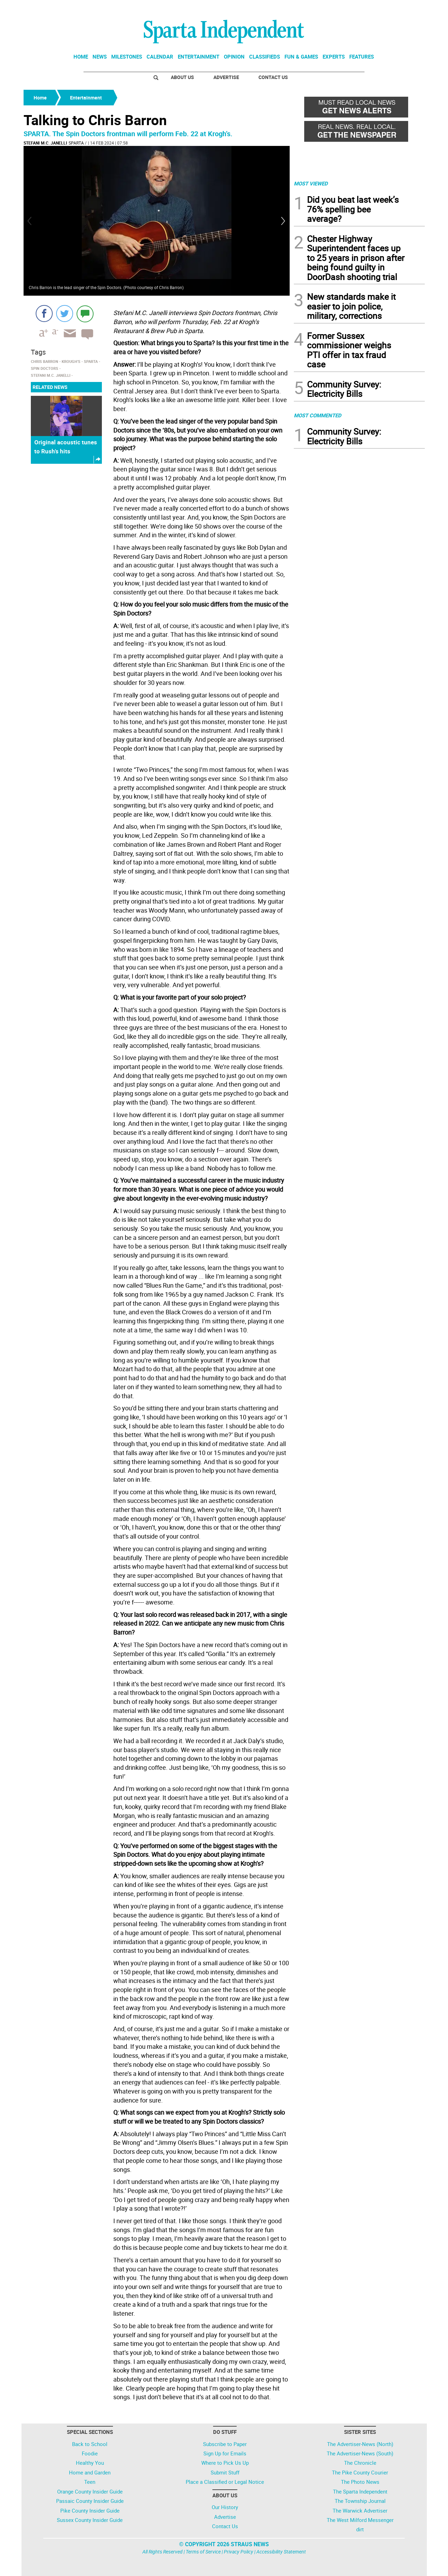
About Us (182, 77)
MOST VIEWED (311, 183)
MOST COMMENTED (317, 415)
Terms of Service (203, 2551)
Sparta (76, 143)
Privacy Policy (238, 2551)
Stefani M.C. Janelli (45, 143)
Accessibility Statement (281, 2551)
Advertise (226, 77)
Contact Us (273, 77)
